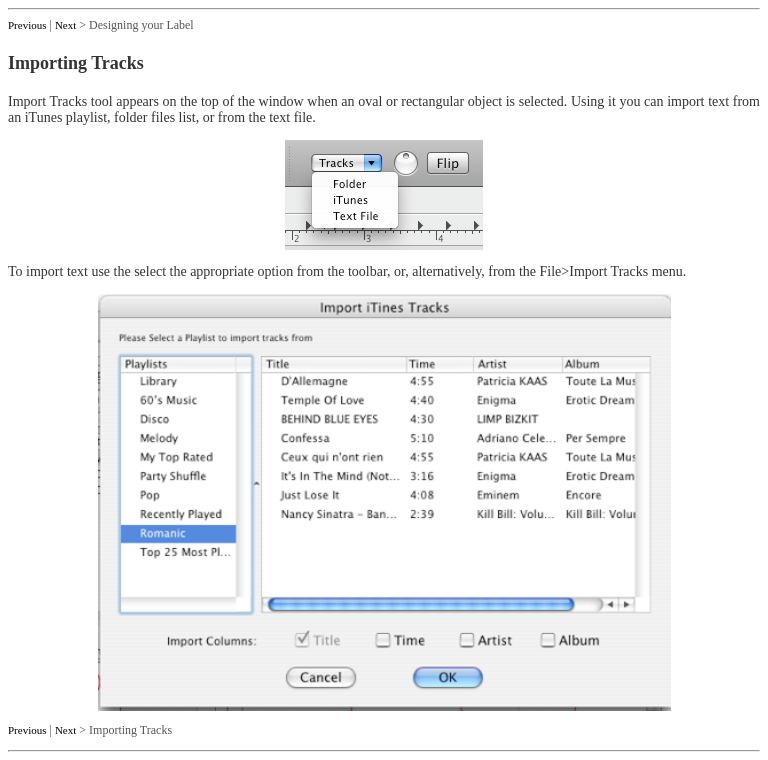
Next (65, 25)
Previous (27, 25)
